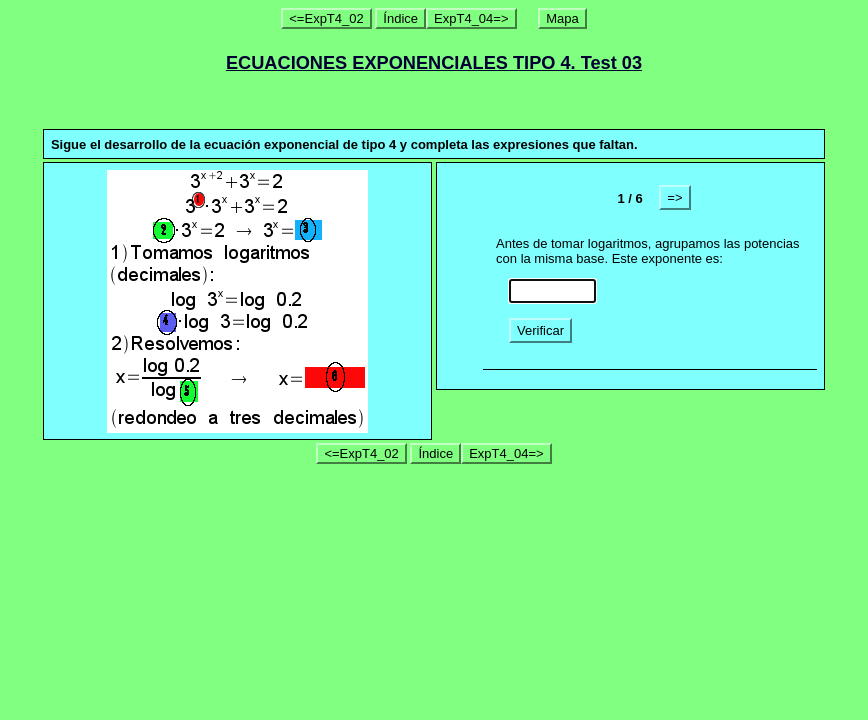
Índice (400, 18)
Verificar (540, 330)
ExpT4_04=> (471, 18)
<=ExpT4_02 (326, 18)
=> (674, 197)
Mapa (562, 18)
